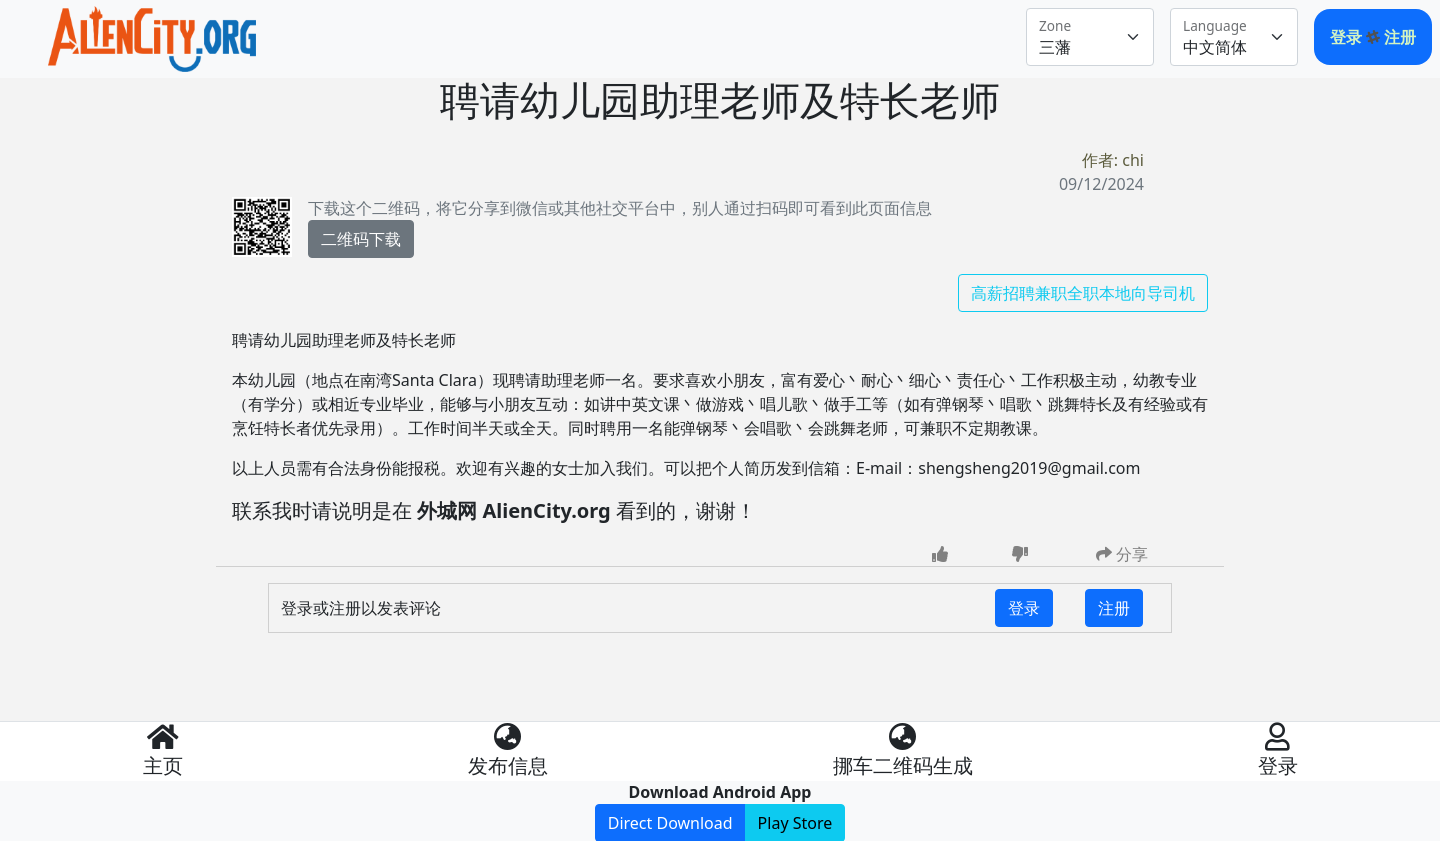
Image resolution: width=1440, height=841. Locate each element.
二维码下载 (361, 239)
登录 (1348, 37)
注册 (1400, 37)
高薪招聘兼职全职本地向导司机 (1083, 293)
